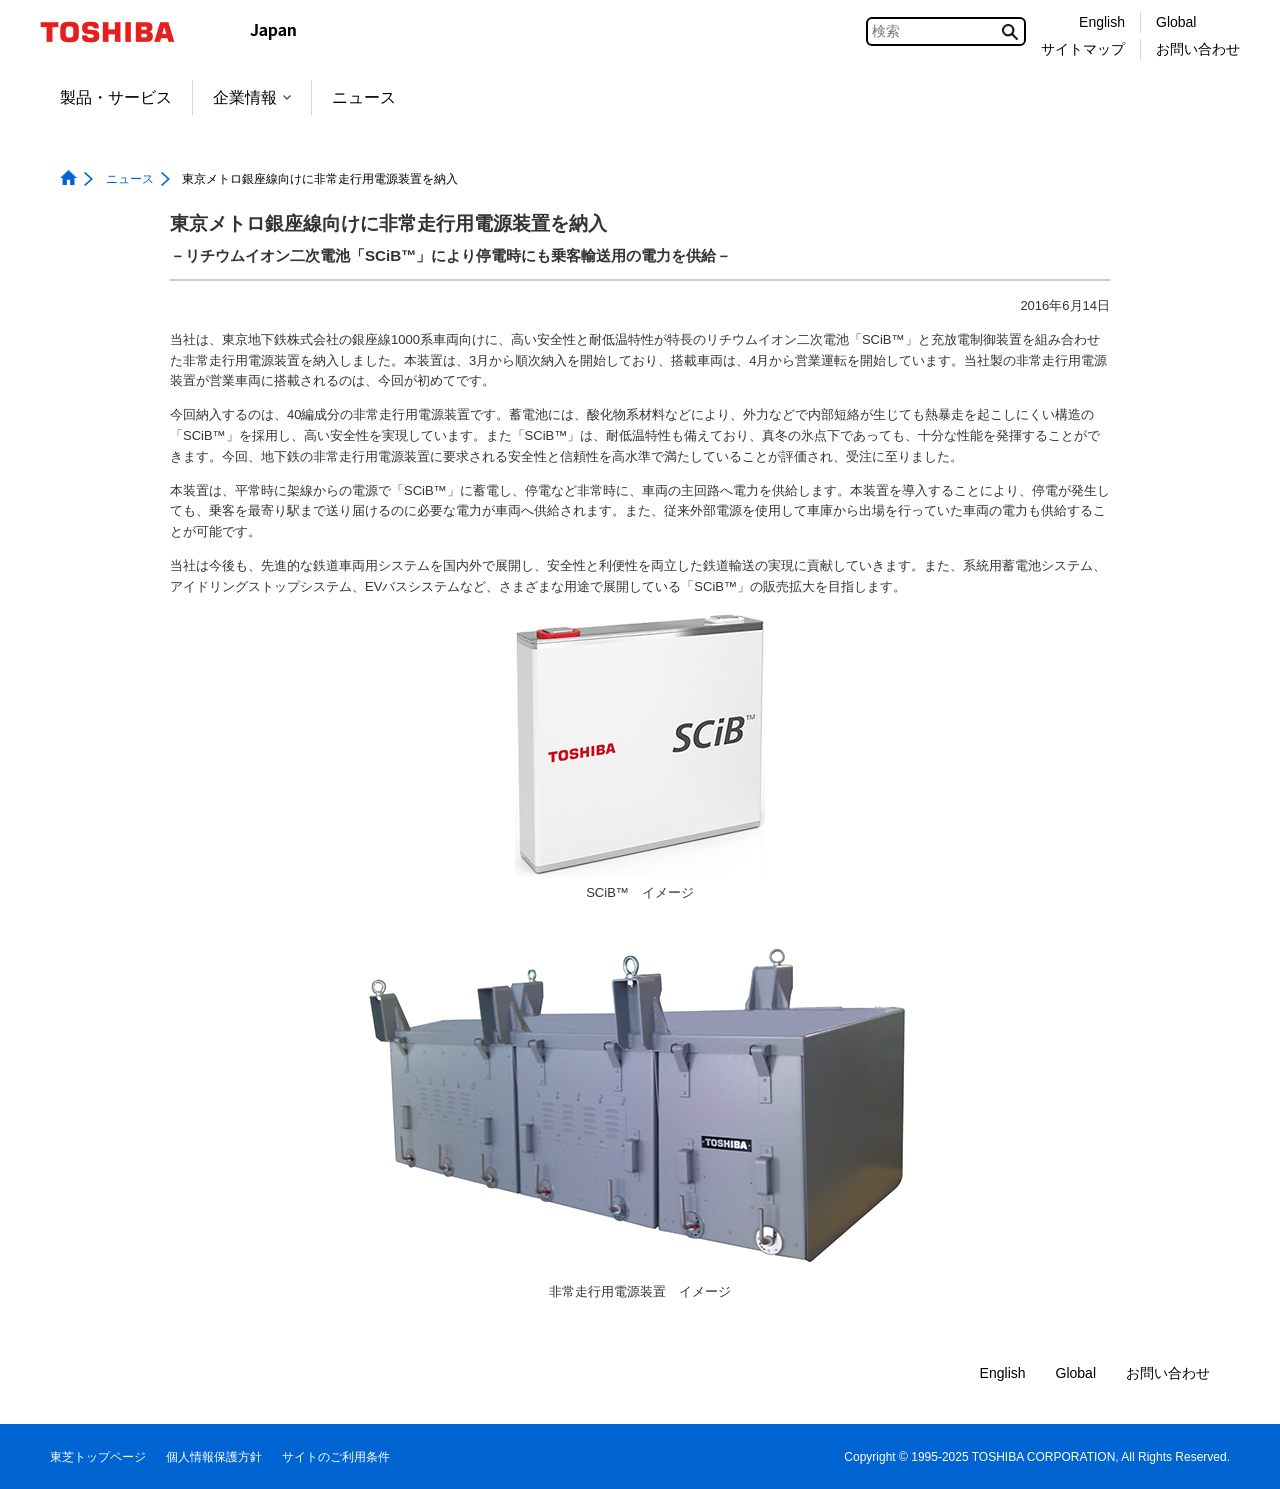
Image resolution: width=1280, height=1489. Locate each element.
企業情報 (252, 97)
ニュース (364, 97)
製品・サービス (116, 97)
